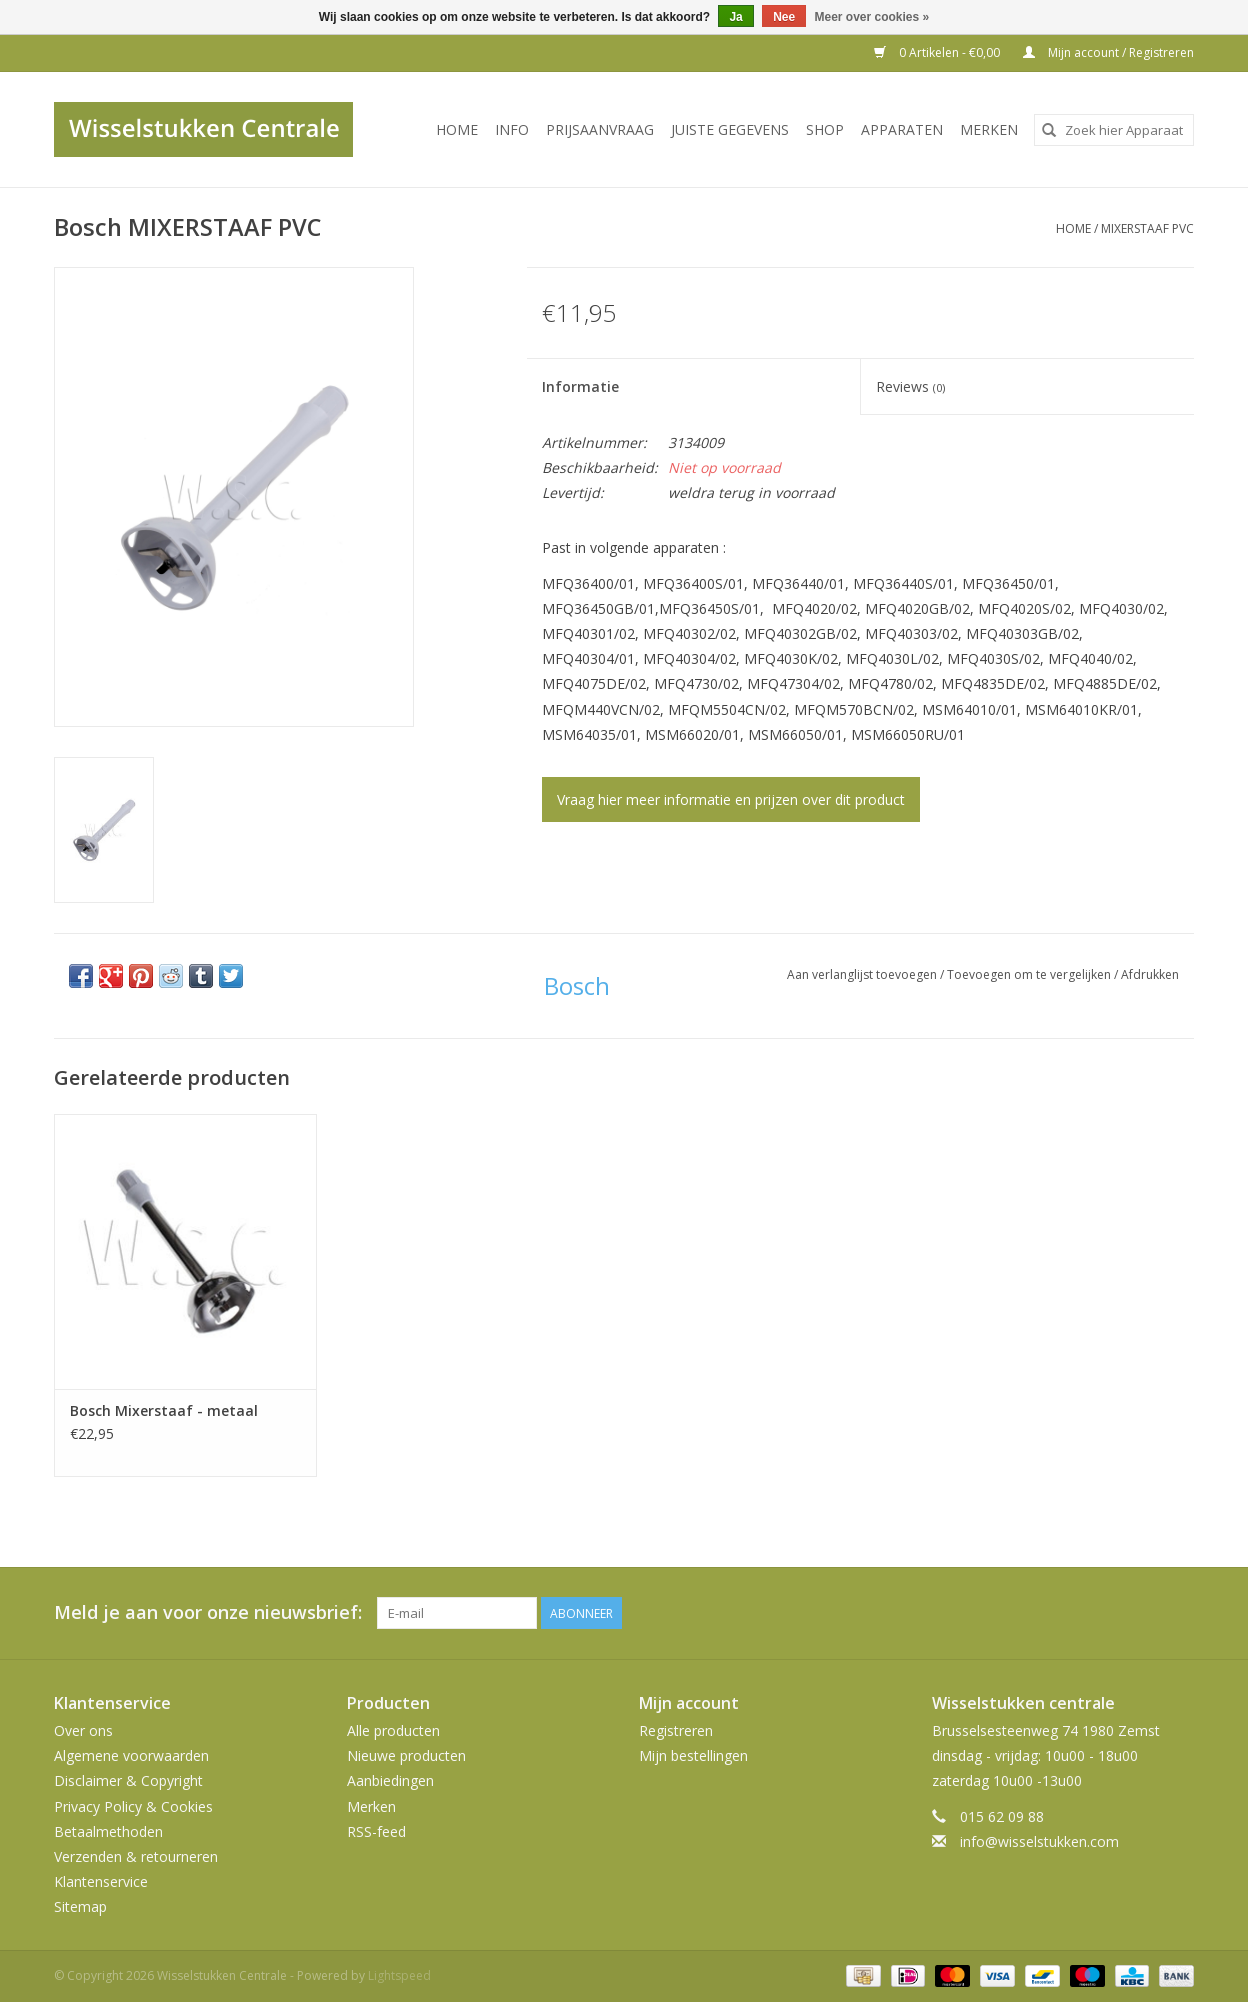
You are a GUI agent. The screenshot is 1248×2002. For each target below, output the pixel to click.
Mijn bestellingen (693, 1755)
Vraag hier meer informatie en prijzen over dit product (731, 799)
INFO (512, 129)
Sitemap (80, 1906)
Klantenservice (101, 1881)
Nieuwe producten (406, 1755)
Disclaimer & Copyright (128, 1780)
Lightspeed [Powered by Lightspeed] (399, 1975)
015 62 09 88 (1002, 1816)
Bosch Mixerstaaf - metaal (164, 1410)
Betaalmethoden (108, 1831)
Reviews (910, 386)
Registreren (676, 1730)
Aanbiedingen (390, 1780)
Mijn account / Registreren (1108, 52)
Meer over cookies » (872, 17)
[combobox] (1114, 130)
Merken (989, 129)
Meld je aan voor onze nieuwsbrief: (208, 1612)
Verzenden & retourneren (136, 1856)
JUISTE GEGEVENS (730, 129)
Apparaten (902, 129)
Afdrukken (1150, 974)
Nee (784, 17)
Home (457, 129)
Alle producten (393, 1730)
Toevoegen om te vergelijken (1030, 974)
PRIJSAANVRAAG (600, 129)
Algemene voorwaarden (131, 1755)
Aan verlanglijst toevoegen (863, 974)
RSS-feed (376, 1831)
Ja (735, 17)
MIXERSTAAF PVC (1147, 228)
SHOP (825, 129)
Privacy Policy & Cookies (133, 1806)
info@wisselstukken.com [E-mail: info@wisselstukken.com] (1039, 1841)
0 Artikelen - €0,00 (938, 52)
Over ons (83, 1730)
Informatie (580, 386)
